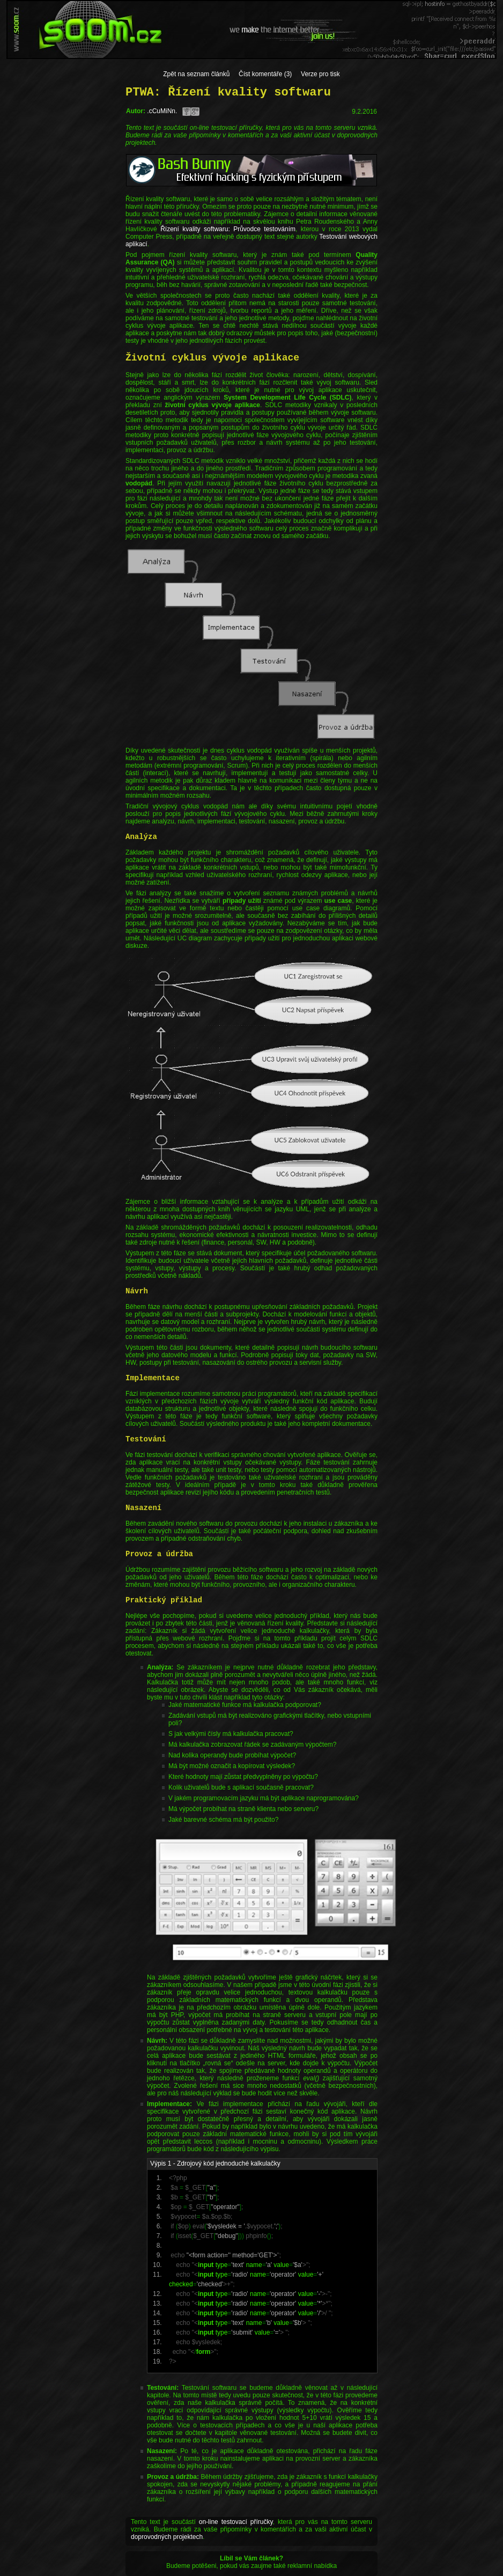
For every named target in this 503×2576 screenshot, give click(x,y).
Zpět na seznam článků (196, 74)
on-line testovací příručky (236, 2522)
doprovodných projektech (167, 2537)
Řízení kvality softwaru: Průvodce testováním (227, 229)
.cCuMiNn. (162, 111)
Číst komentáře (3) (265, 74)
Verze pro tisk (320, 74)
